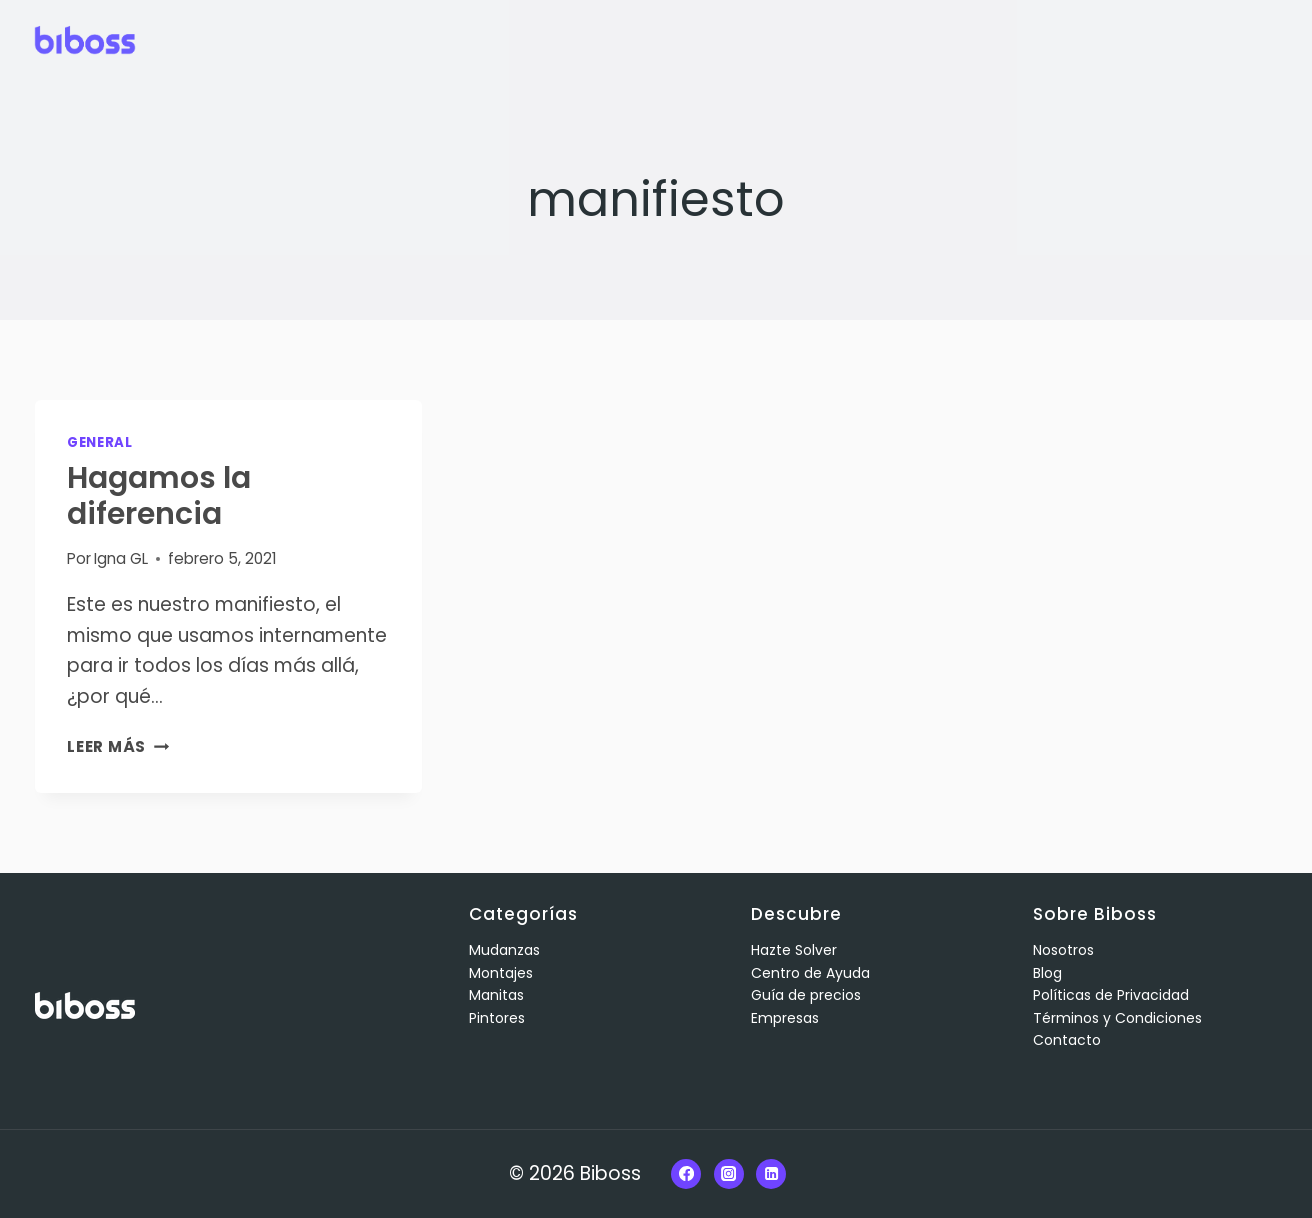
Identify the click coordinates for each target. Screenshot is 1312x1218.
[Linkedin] (771, 1174)
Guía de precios (806, 995)
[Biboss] (85, 39)
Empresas (785, 1018)
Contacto (1067, 1040)
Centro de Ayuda (810, 973)
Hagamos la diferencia (159, 496)
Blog (1047, 973)
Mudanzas (504, 950)
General (100, 442)
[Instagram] (729, 1174)
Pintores (497, 1018)
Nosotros (1063, 950)
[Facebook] (686, 1174)
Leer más (118, 746)
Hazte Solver (794, 950)
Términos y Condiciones (1117, 1018)
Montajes (501, 973)
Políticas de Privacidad (1111, 995)
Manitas (496, 995)
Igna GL (121, 558)
